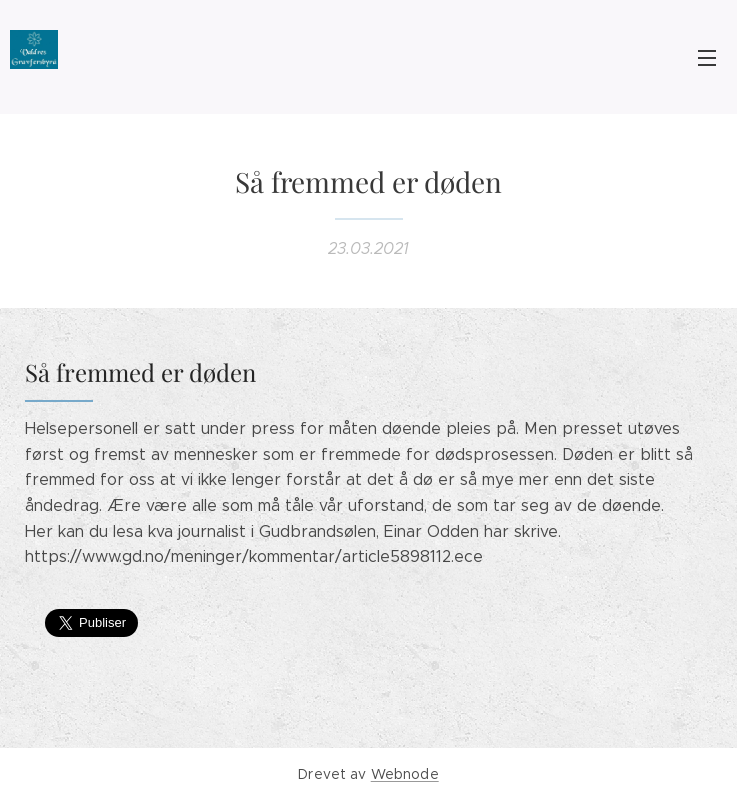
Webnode (405, 774)
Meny (707, 58)
